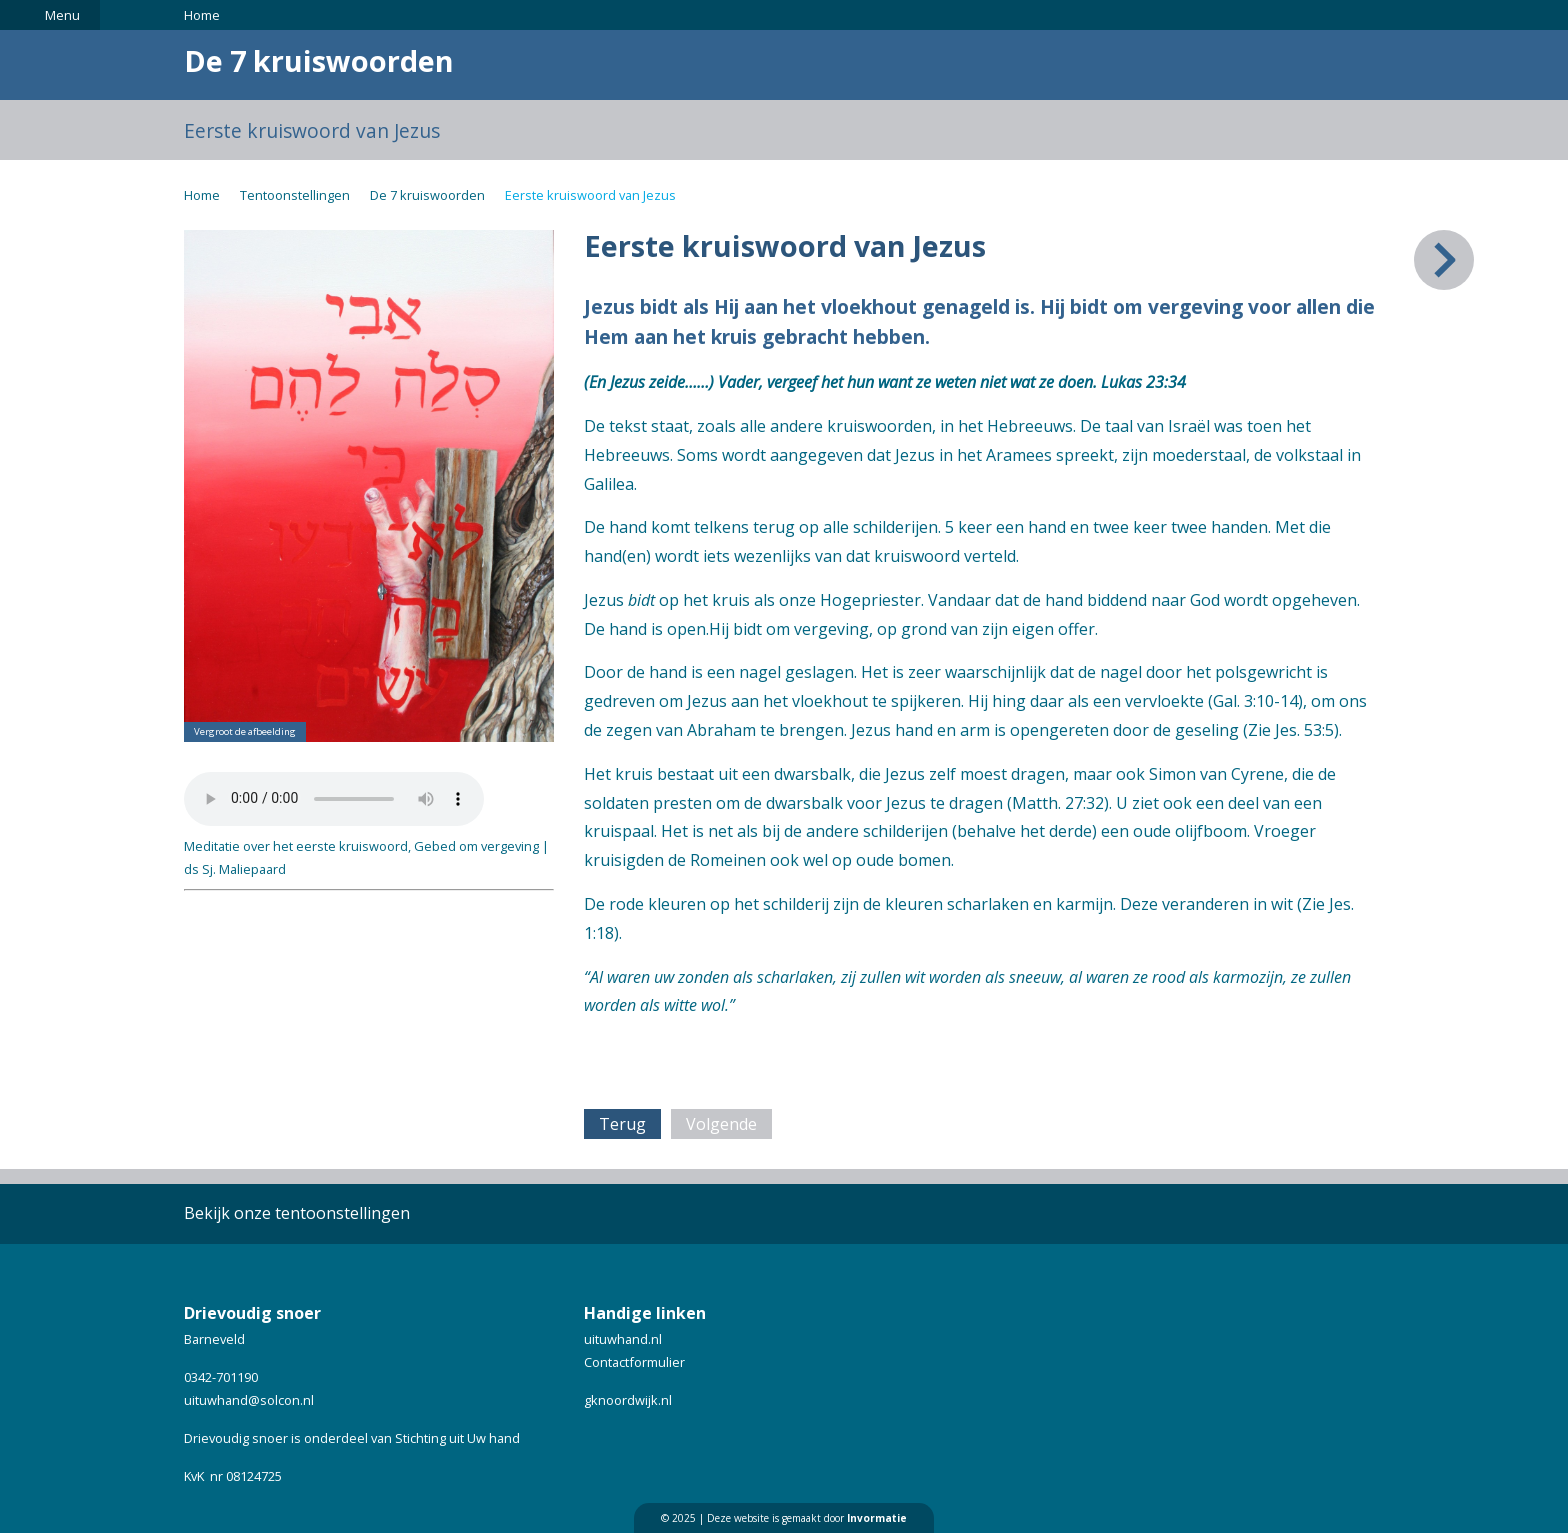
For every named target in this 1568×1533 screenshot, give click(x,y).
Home (202, 15)
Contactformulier (634, 1362)
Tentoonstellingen (295, 195)
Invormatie (877, 1518)
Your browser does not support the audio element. (334, 799)
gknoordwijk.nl (628, 1400)
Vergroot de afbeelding (245, 731)
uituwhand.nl (623, 1339)
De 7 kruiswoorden (427, 195)
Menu (62, 15)
